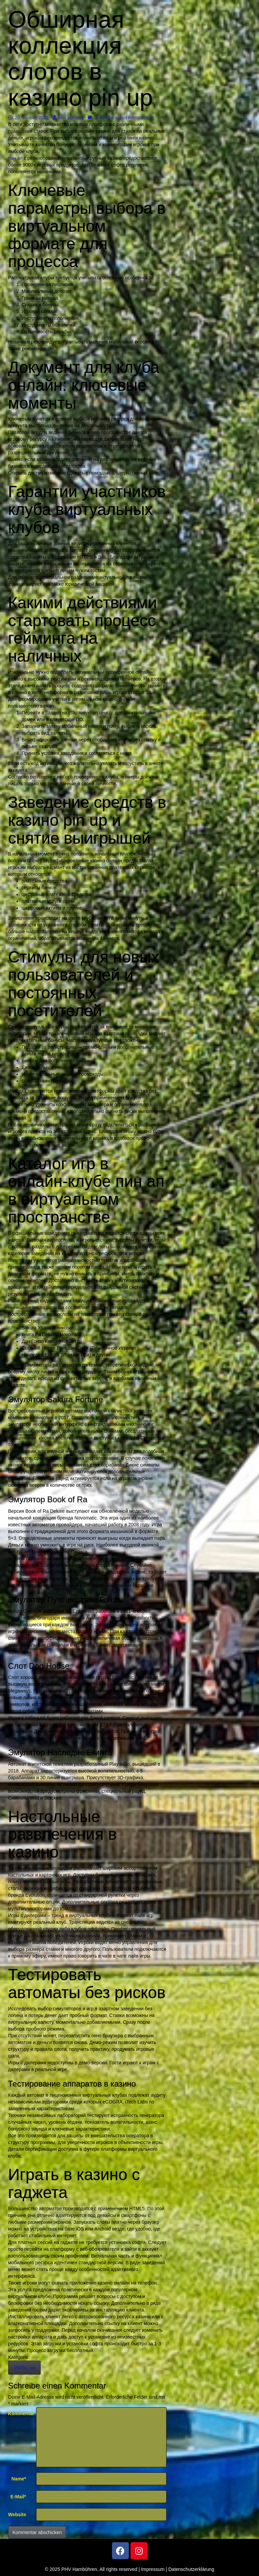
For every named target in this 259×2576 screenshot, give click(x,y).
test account (68, 117)
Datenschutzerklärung (191, 2569)
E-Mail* (18, 2496)
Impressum (152, 2569)
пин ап (15, 158)
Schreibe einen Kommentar (120, 117)
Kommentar (19, 2413)
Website (17, 2514)
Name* (18, 2478)
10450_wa (24, 2367)
